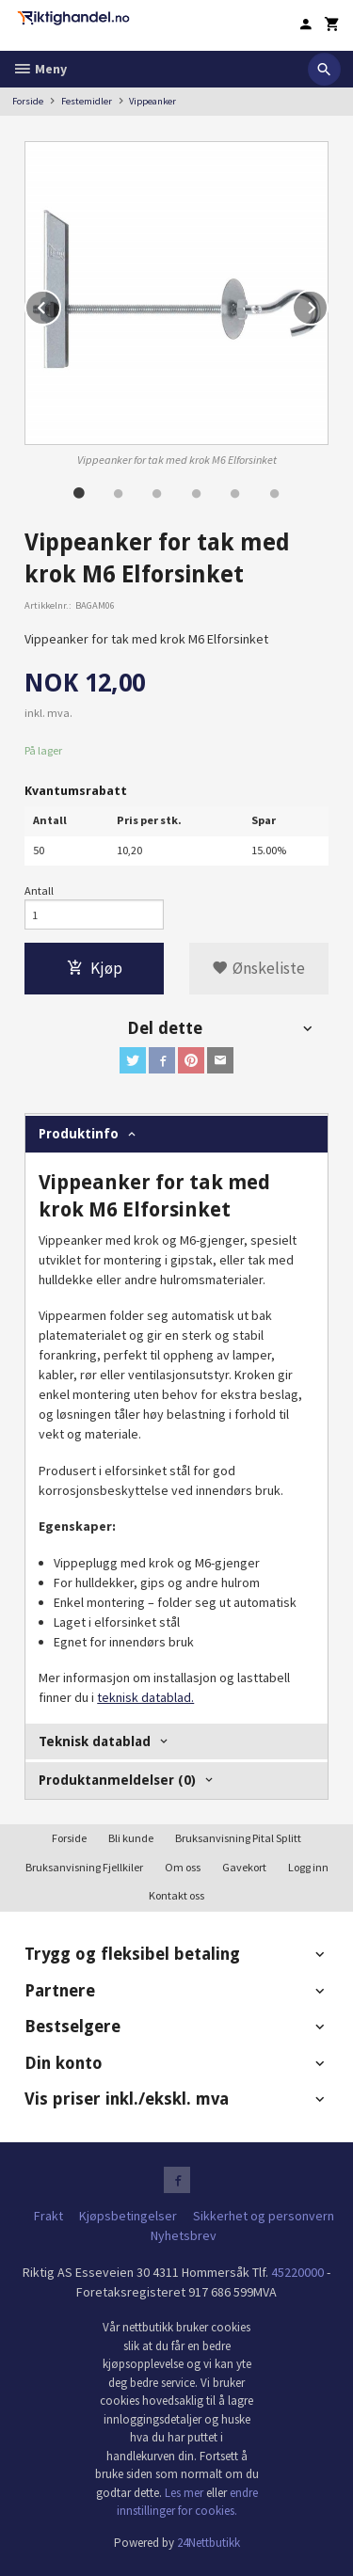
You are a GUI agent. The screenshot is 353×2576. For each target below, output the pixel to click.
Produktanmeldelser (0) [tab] (117, 1780)
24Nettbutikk (208, 2543)
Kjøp (94, 968)
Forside (27, 101)
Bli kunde (130, 1838)
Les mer (185, 2493)
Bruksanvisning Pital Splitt (238, 1838)
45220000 (297, 2272)
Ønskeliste (258, 968)
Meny (39, 68)
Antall (39, 890)
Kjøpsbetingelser (128, 2215)
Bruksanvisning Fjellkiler (84, 1867)
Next (328, 305)
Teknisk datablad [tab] (95, 1741)
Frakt (48, 2215)
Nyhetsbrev (184, 2235)
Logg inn (308, 1867)
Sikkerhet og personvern (263, 2215)
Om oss (183, 1867)
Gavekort (244, 1867)
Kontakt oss (176, 1895)
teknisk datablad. (145, 1697)
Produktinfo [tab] (79, 1133)
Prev (60, 305)
